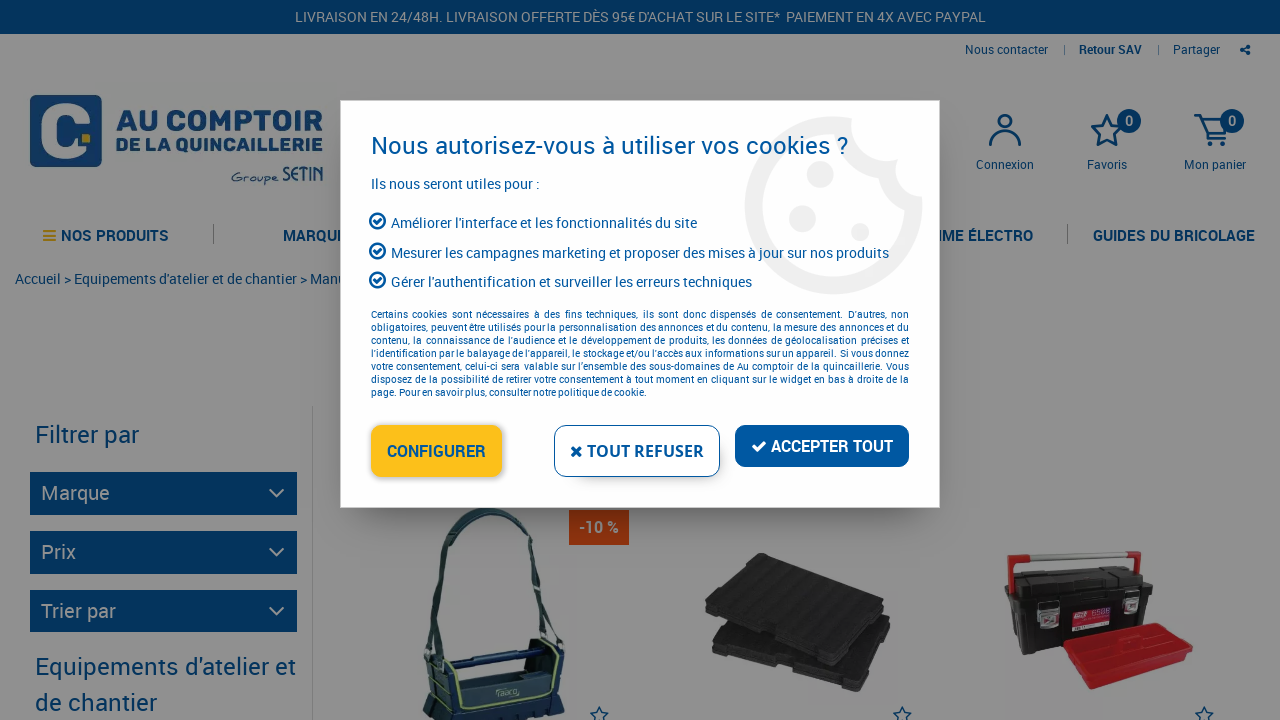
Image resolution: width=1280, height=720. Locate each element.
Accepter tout (822, 446)
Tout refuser (637, 451)
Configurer (436, 451)
